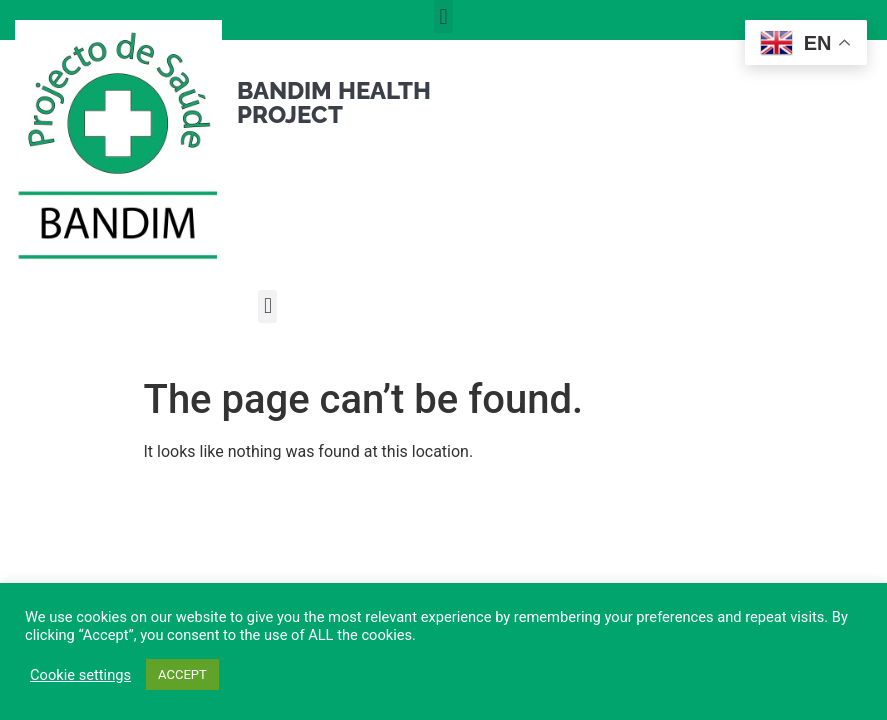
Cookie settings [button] (80, 675)
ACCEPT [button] (182, 674)
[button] (443, 16)
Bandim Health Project (334, 102)
